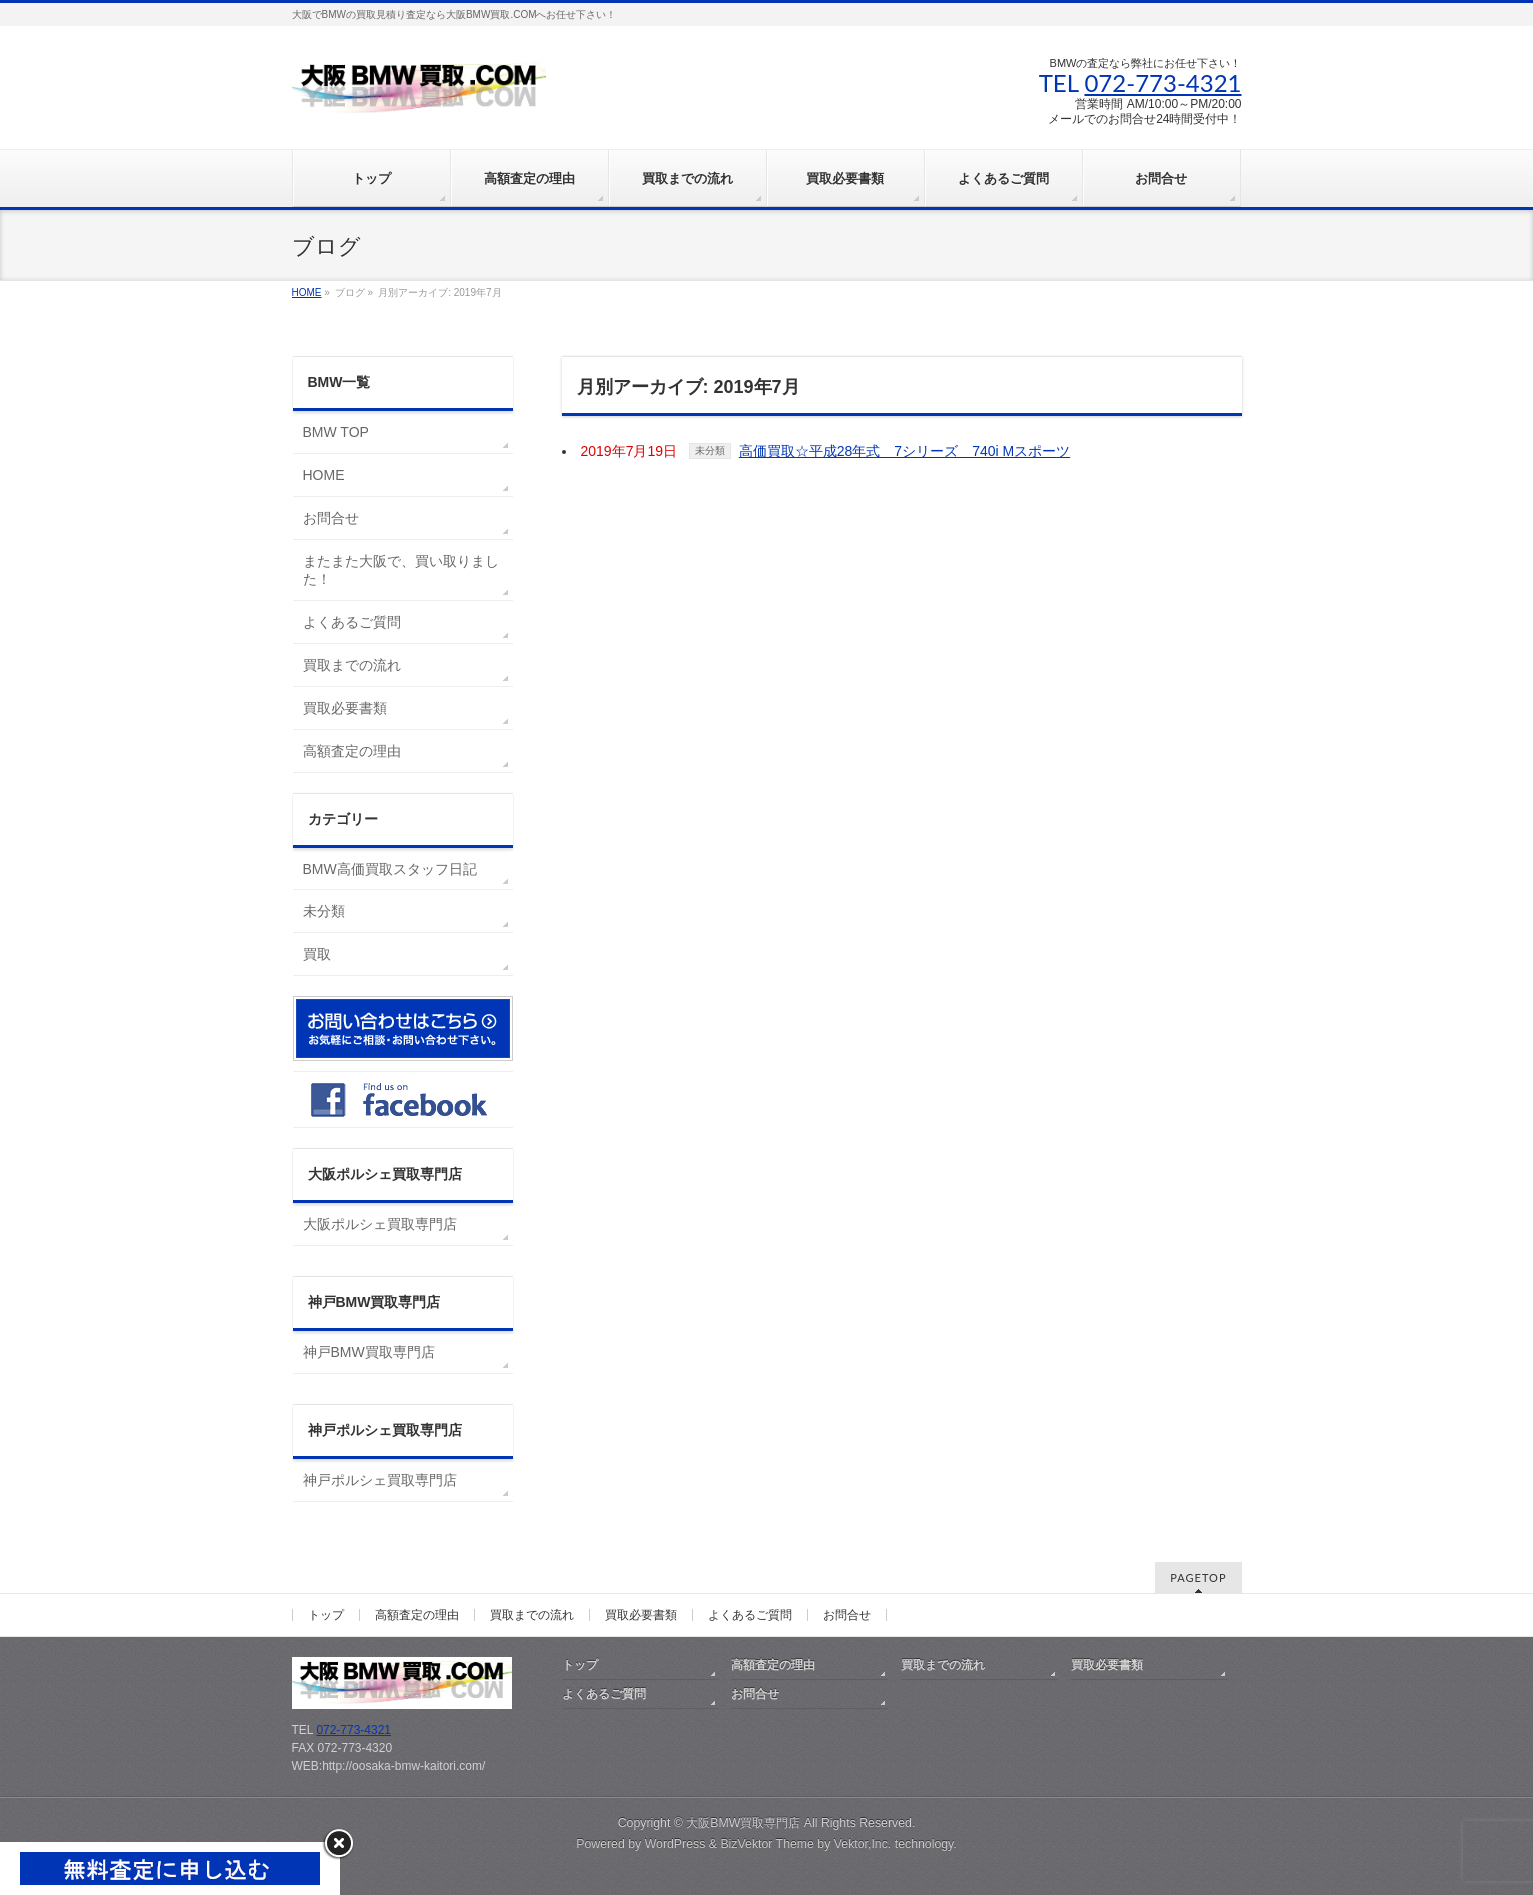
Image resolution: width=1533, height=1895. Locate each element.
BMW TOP (336, 432)
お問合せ (331, 518)
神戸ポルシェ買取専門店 (380, 1480)
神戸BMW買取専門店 (369, 1352)
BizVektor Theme (767, 1844)
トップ (326, 1615)
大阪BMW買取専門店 (743, 1823)
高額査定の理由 (352, 751)
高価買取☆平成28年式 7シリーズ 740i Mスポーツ (904, 451)
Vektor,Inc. (863, 1844)
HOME (324, 475)
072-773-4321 (1162, 82)
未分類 (710, 450)
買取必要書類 (345, 708)
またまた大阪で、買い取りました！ (401, 570)
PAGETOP (1198, 1577)
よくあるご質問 (352, 622)
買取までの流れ (352, 665)
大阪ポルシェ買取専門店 (380, 1224)
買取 (317, 954)
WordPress (675, 1844)
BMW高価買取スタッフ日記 (390, 869)
